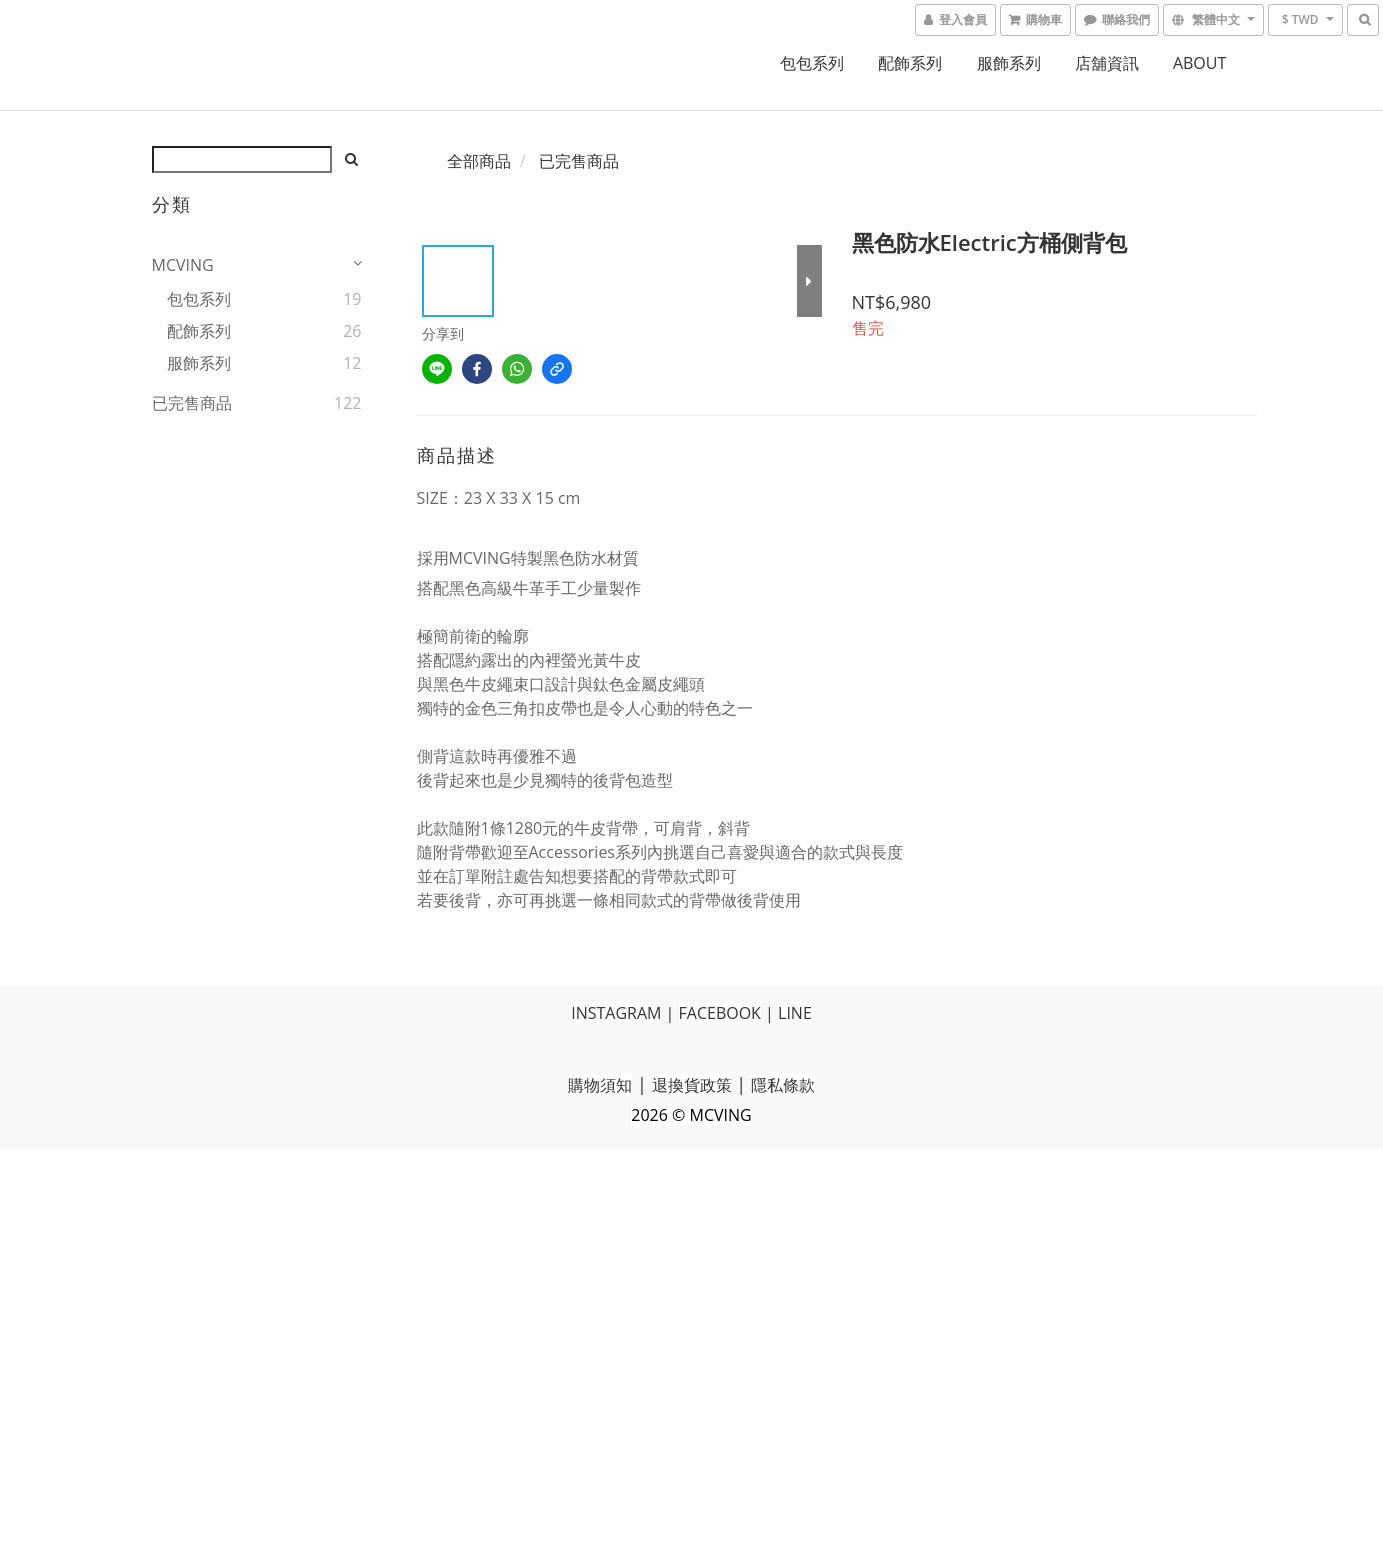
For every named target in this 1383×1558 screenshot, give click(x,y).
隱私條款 (783, 1085)
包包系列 (812, 63)
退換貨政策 (692, 1085)
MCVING (183, 265)
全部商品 (479, 161)
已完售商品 (192, 403)
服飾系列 (1009, 63)
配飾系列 (910, 63)
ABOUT (1199, 63)
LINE (795, 1013)
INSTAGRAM (616, 1013)
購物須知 (600, 1085)
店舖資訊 (1107, 63)
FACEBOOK (720, 1013)
